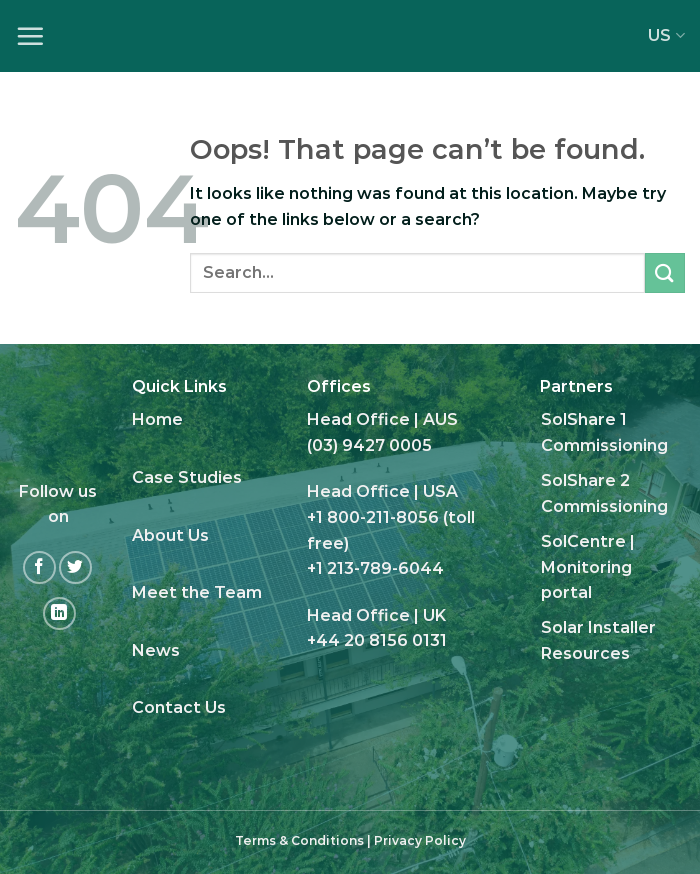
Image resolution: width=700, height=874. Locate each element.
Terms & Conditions (299, 840)
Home (157, 419)
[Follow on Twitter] (75, 567)
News (156, 650)
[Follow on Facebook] (39, 567)
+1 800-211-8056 (373, 517)
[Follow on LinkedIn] (59, 613)
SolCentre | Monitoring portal (588, 567)
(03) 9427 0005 (369, 445)
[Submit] (665, 272)
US (666, 36)
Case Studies (187, 477)
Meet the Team (197, 592)
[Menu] (30, 36)
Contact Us (179, 707)
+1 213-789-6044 (375, 568)
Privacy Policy (420, 840)
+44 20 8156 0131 (377, 640)
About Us (170, 535)
